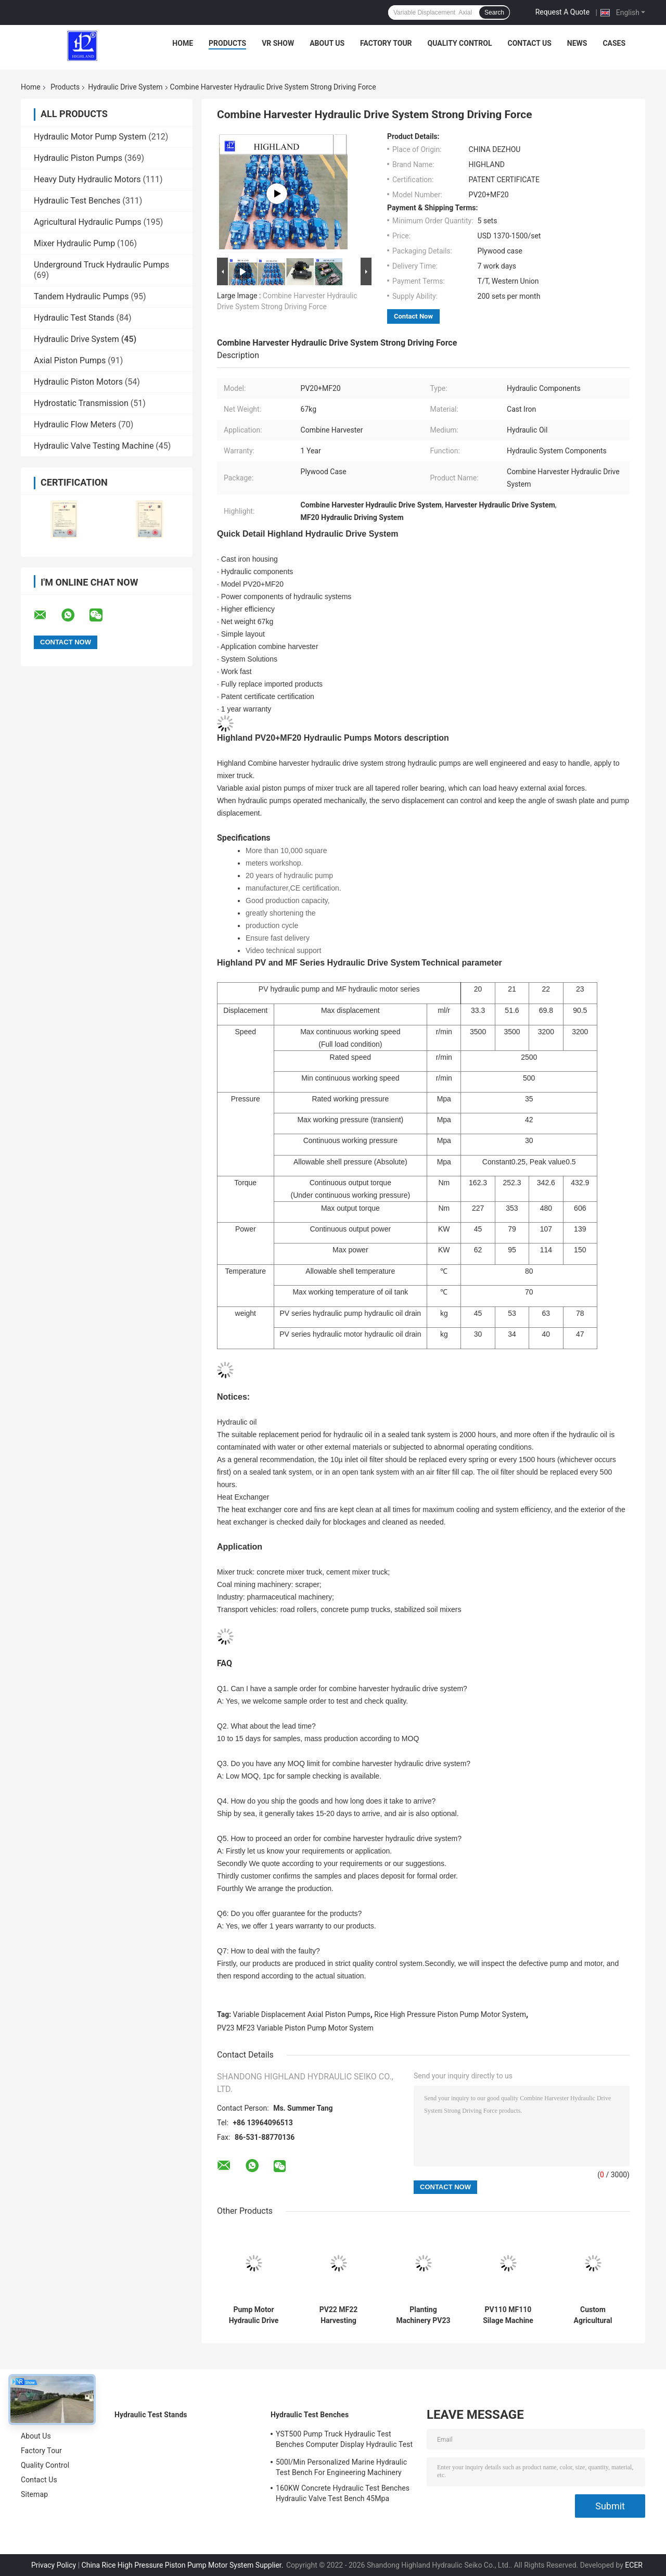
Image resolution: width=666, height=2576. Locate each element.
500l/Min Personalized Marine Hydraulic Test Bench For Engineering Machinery (341, 2467)
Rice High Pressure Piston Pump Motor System (450, 2014)
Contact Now (413, 316)
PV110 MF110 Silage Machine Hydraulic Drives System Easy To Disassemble (508, 2315)
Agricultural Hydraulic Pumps (87, 222)
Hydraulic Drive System (125, 87)
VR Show (278, 43)
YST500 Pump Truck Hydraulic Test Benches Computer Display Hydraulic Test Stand (344, 2441)
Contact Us (529, 43)
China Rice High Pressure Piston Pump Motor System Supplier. (183, 2565)
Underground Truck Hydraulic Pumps (101, 265)
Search (494, 12)
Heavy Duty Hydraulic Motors (87, 179)
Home (182, 43)
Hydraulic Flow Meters (75, 424)
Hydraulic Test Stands (74, 318)
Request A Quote (562, 12)
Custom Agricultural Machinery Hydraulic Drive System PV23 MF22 (593, 2315)
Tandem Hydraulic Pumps (81, 296)
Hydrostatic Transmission (81, 403)
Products (227, 43)
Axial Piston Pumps (70, 360)
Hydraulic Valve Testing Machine (93, 446)
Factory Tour (386, 43)
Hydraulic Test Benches (77, 201)
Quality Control (460, 43)
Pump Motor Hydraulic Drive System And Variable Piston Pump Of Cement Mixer (253, 2315)
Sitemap (34, 2494)
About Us (327, 43)
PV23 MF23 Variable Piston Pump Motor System (295, 2028)
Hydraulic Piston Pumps (78, 158)
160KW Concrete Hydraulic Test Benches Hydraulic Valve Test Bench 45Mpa (342, 2493)
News (577, 43)
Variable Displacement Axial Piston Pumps (301, 2014)
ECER (634, 2565)
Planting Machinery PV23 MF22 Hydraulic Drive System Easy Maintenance (423, 2315)
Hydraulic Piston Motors (78, 382)
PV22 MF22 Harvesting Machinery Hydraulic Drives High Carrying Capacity (338, 2315)
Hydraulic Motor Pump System (90, 137)
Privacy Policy (53, 2565)
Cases (614, 43)
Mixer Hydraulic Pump (74, 243)
